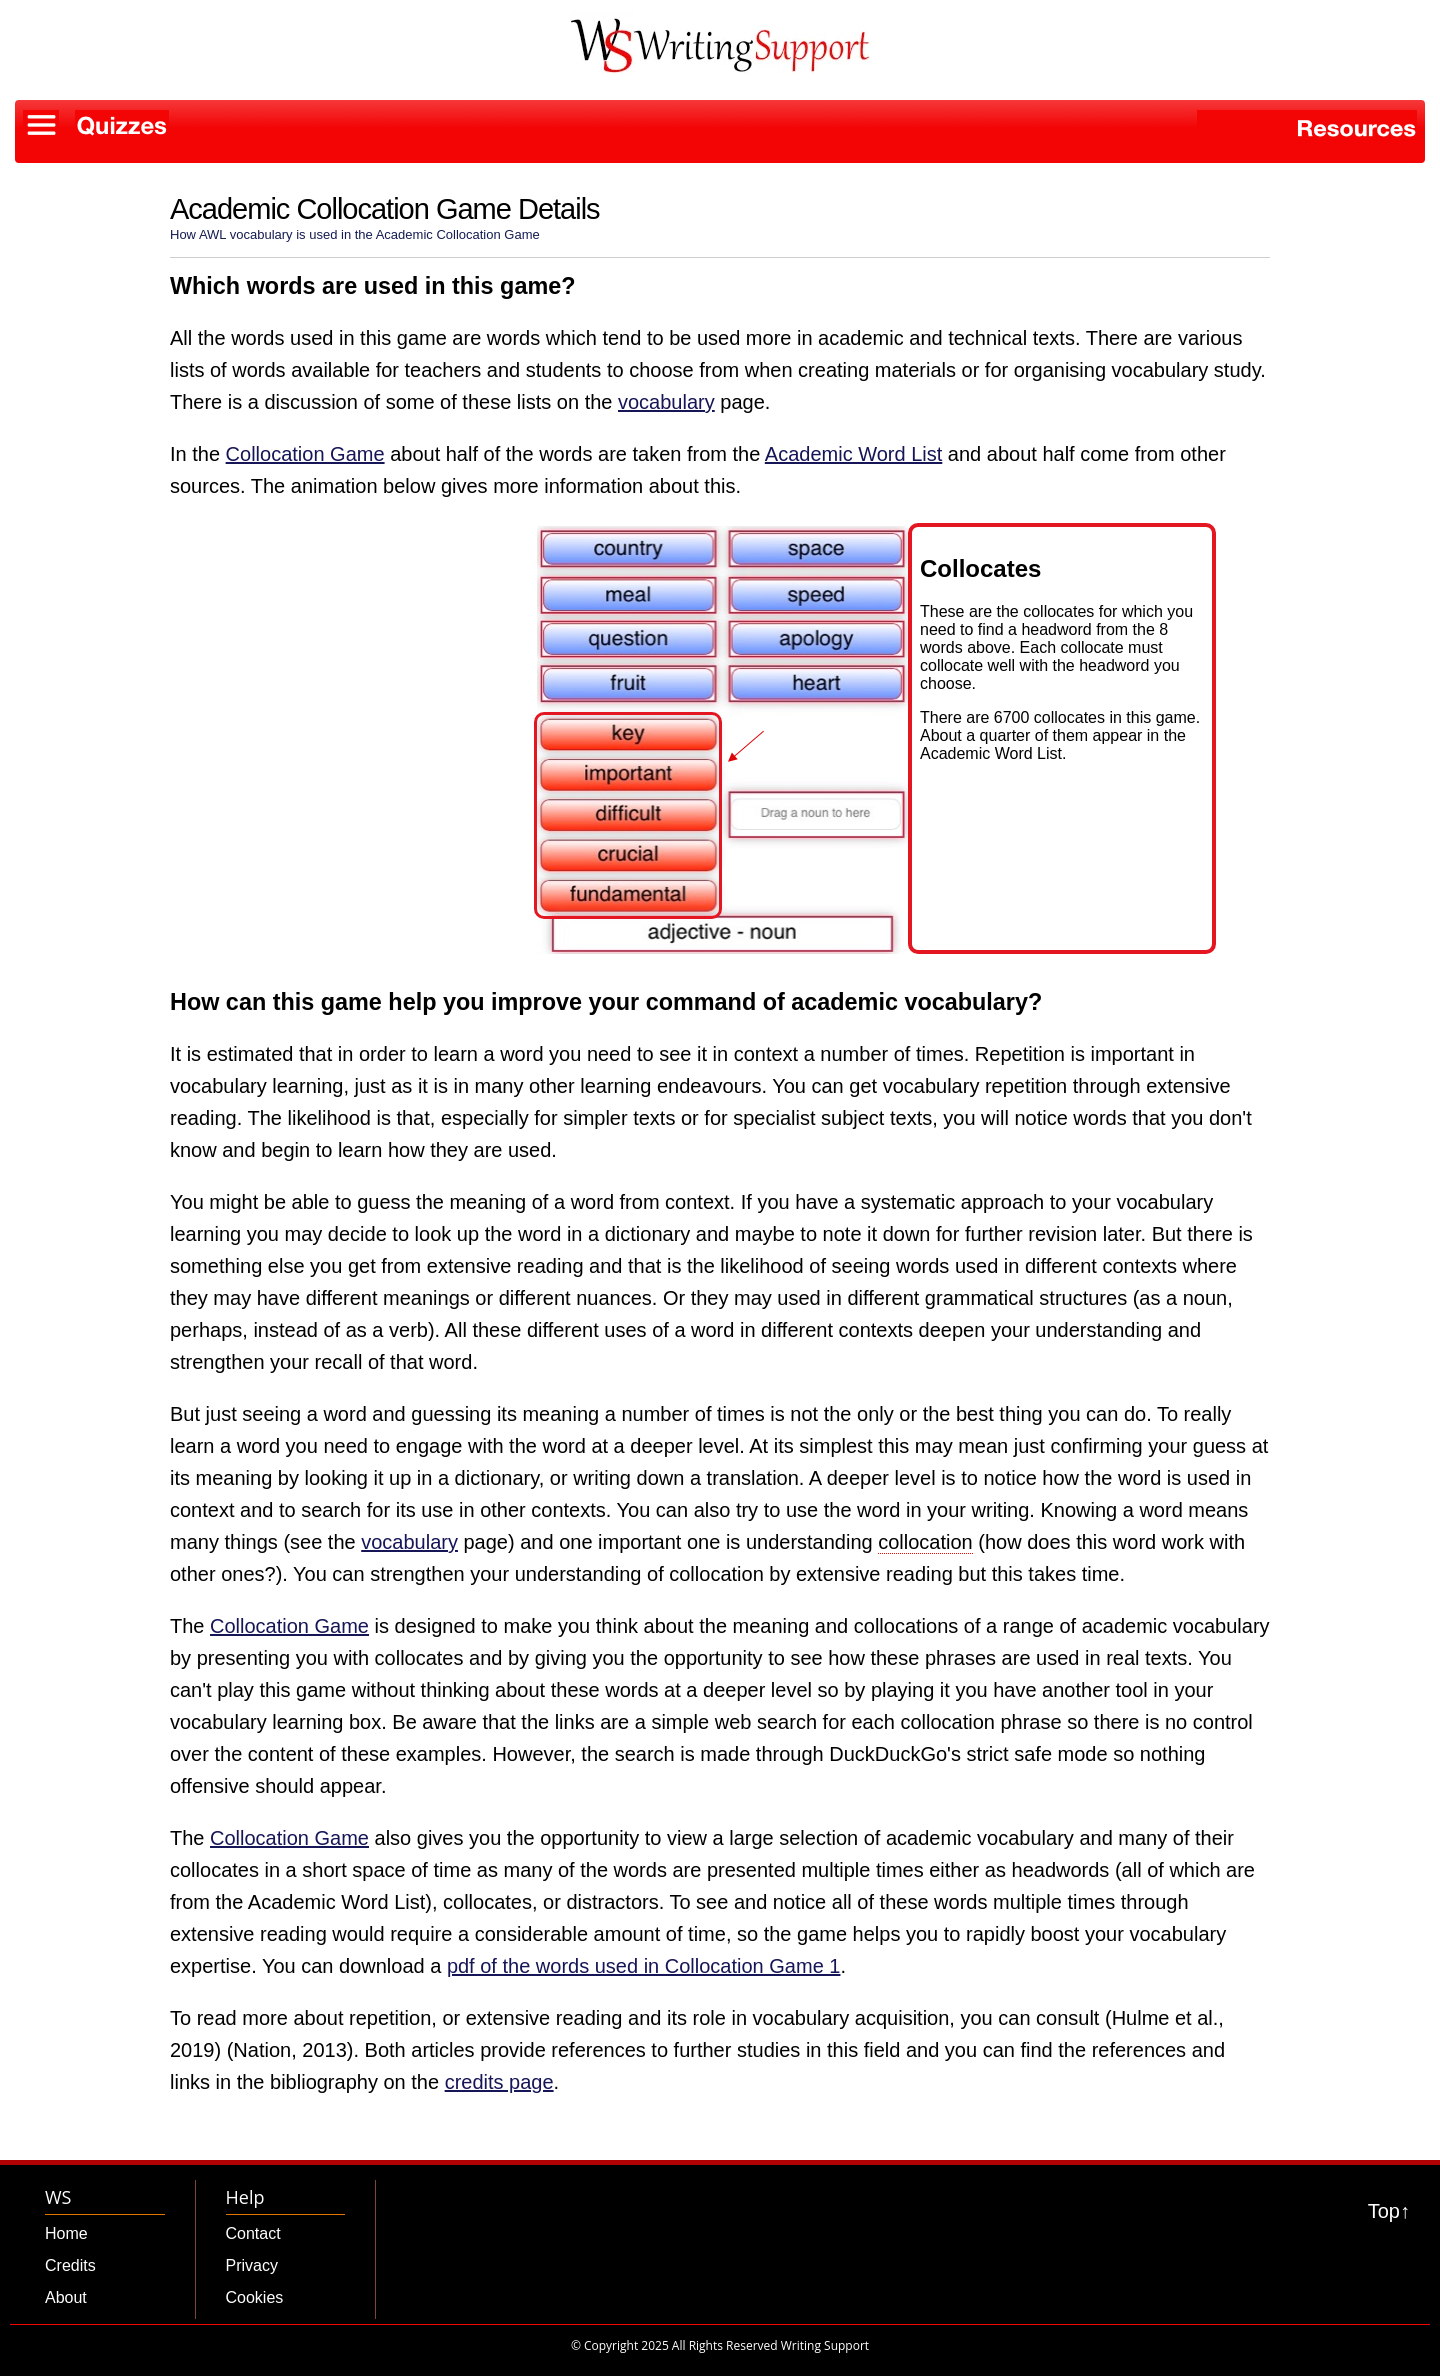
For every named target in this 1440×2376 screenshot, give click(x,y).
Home (66, 2233)
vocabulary (666, 402)
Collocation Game (305, 454)
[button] (720, 616)
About (66, 2297)
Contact (253, 2233)
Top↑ (1389, 2211)
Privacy (252, 2265)
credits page (499, 2082)
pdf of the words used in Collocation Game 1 (644, 1966)
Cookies (255, 2297)
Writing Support (825, 2345)
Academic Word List (853, 454)
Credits (70, 2265)
